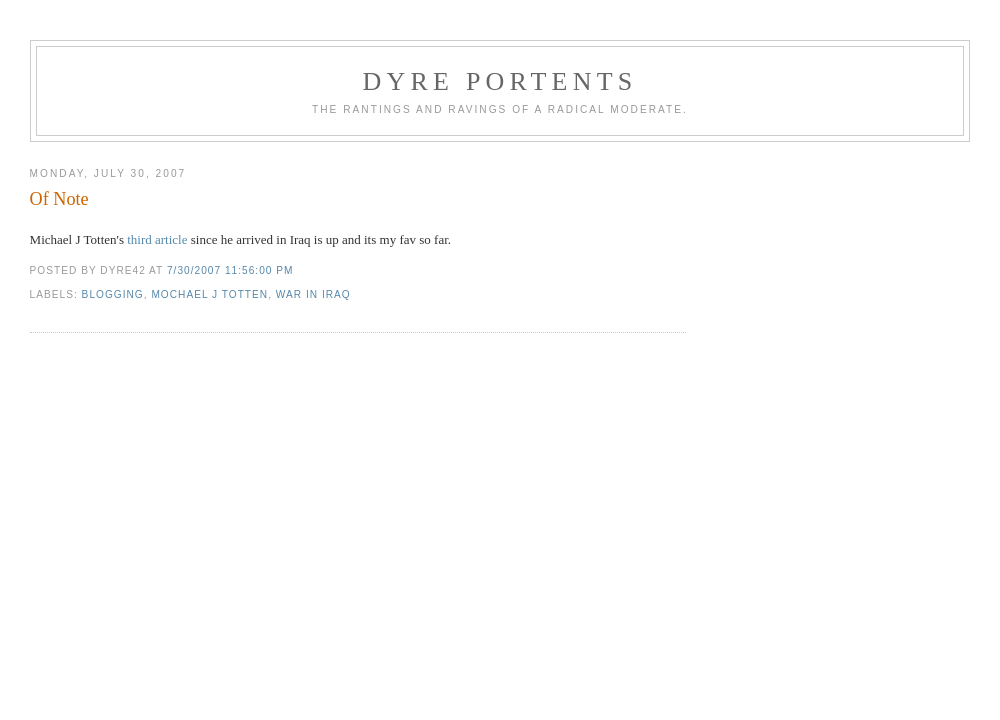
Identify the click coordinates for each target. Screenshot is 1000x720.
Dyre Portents (500, 81)
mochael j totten (209, 294)
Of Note (59, 199)
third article (156, 239)
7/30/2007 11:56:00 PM (230, 270)
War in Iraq (313, 294)
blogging (113, 294)
